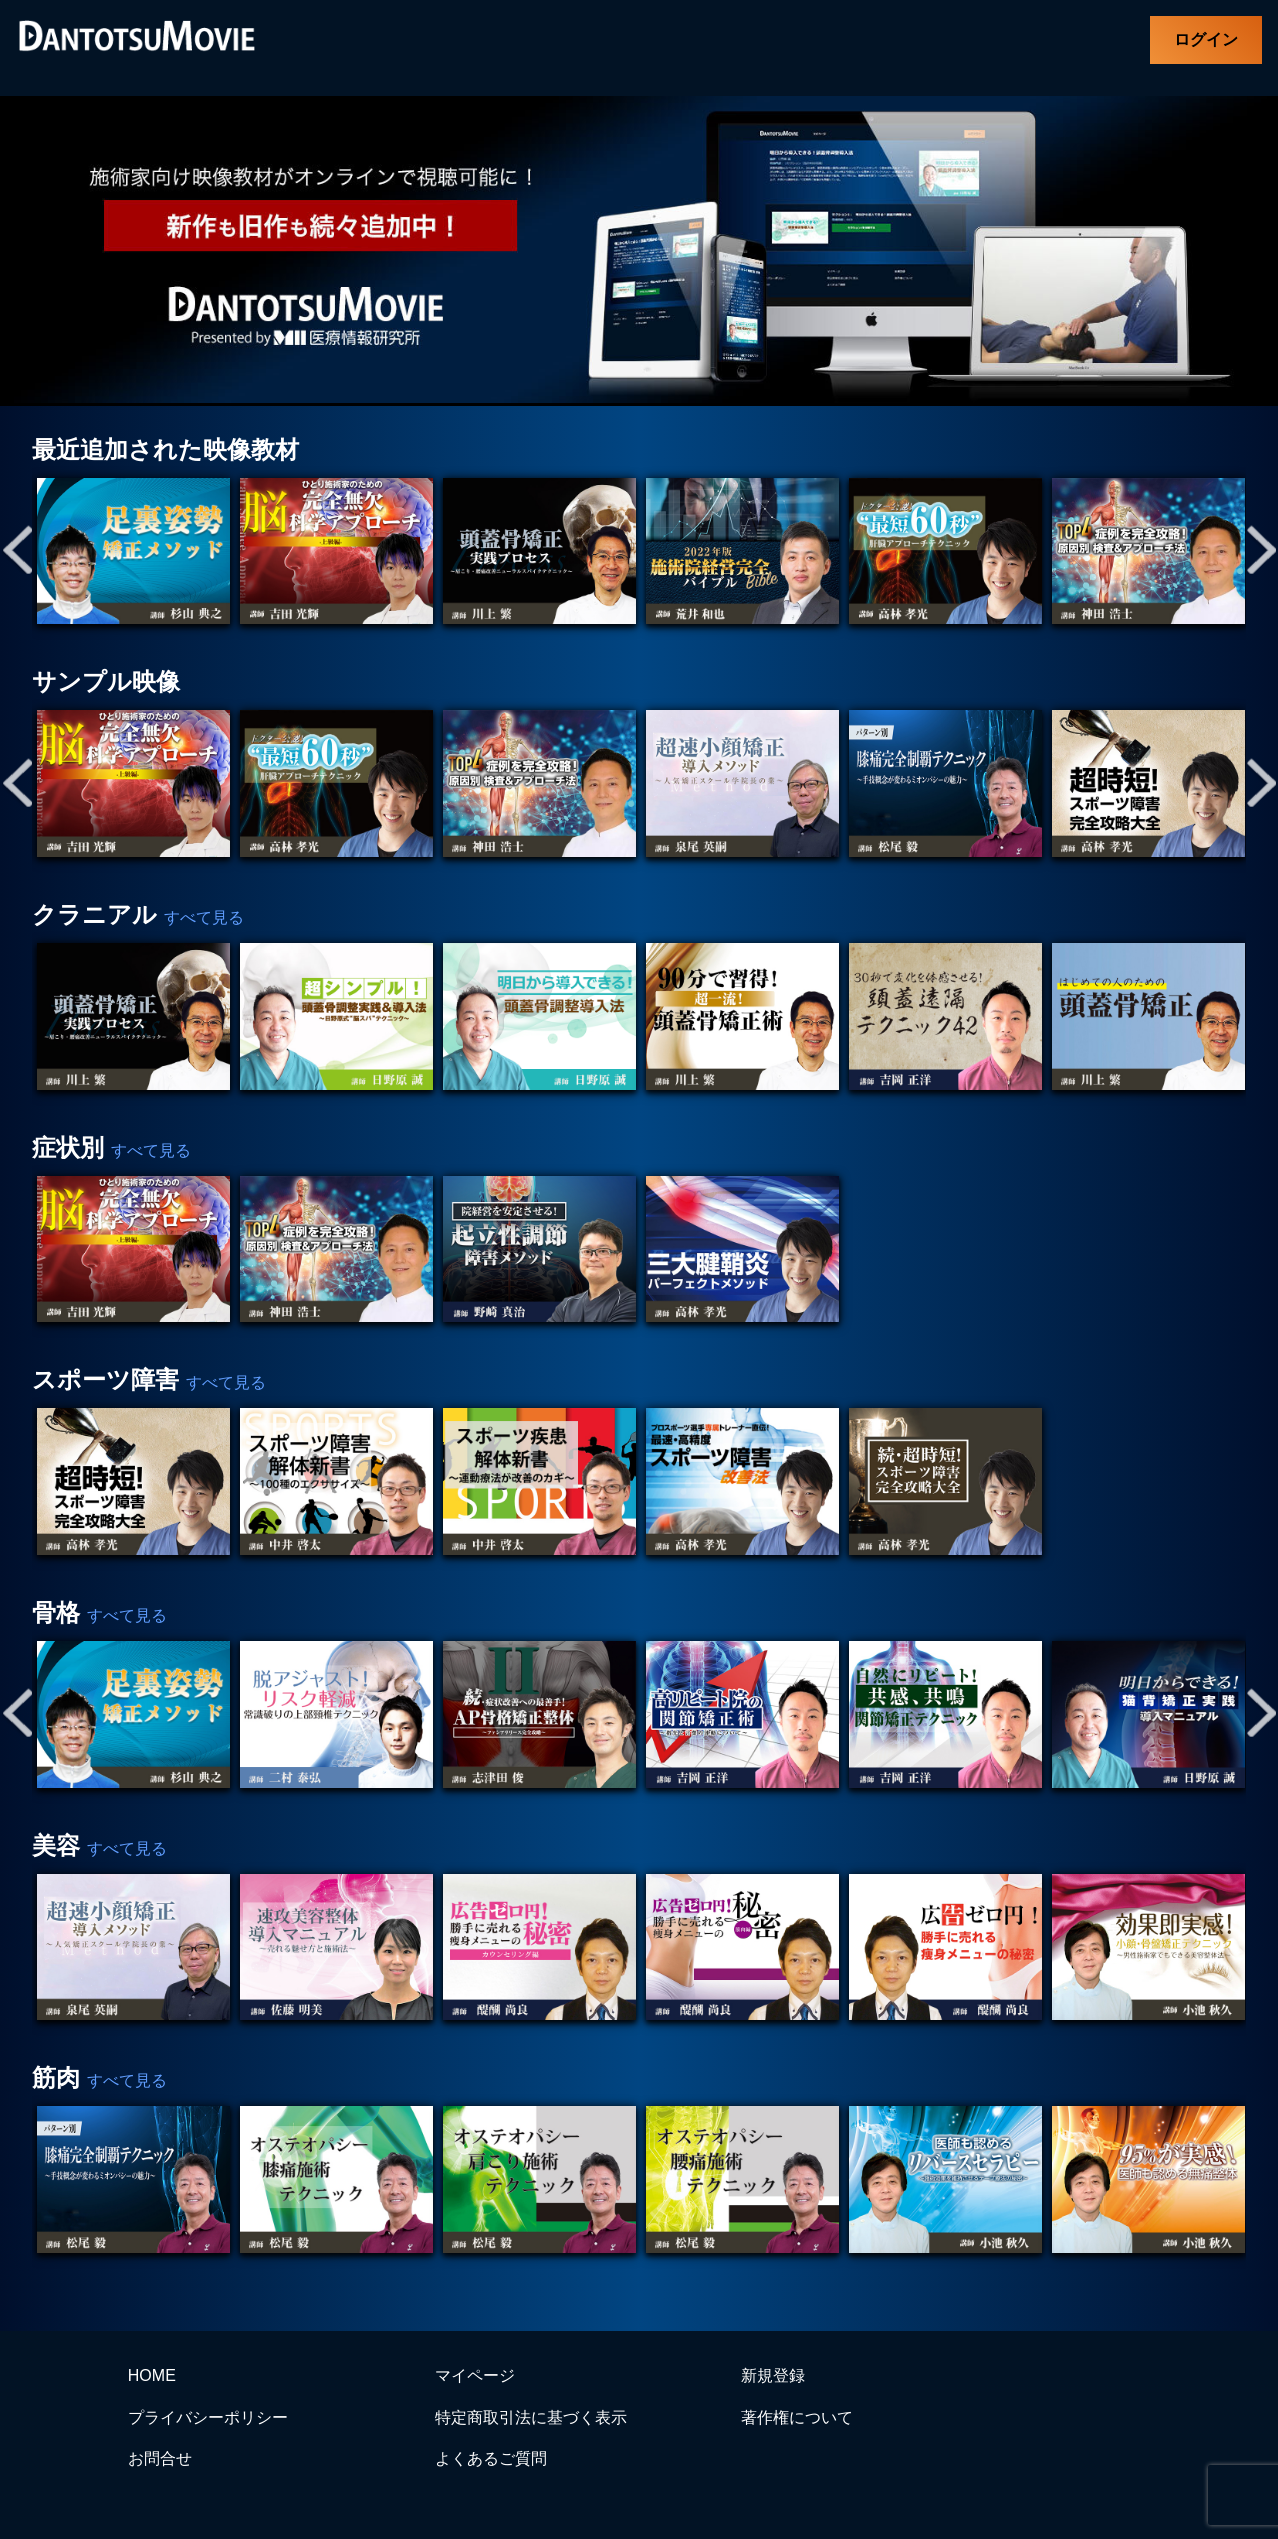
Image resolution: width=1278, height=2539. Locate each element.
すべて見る (204, 917)
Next (1261, 551)
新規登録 (773, 2375)
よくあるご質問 (491, 2458)
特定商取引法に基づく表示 (531, 2417)
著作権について (797, 2417)
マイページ (475, 2375)
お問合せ (160, 2458)
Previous (17, 551)
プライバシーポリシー (208, 2417)
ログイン (1206, 39)
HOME (152, 2375)
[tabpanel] (133, 551)
